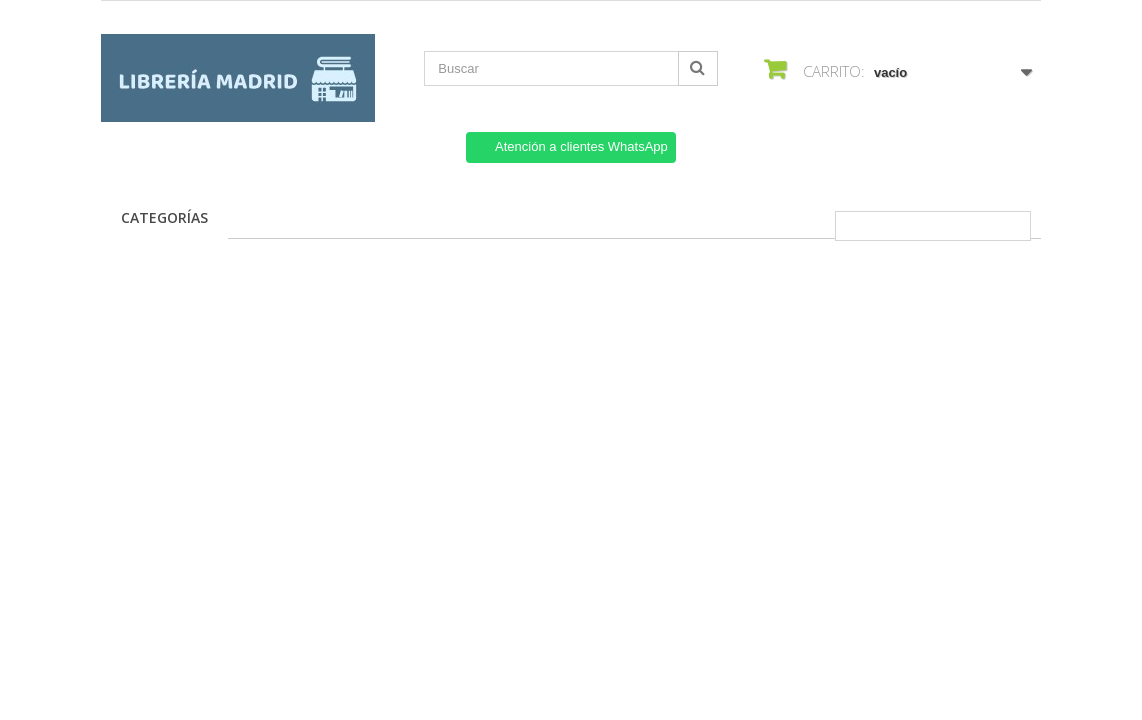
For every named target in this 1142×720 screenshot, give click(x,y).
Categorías (164, 217)
